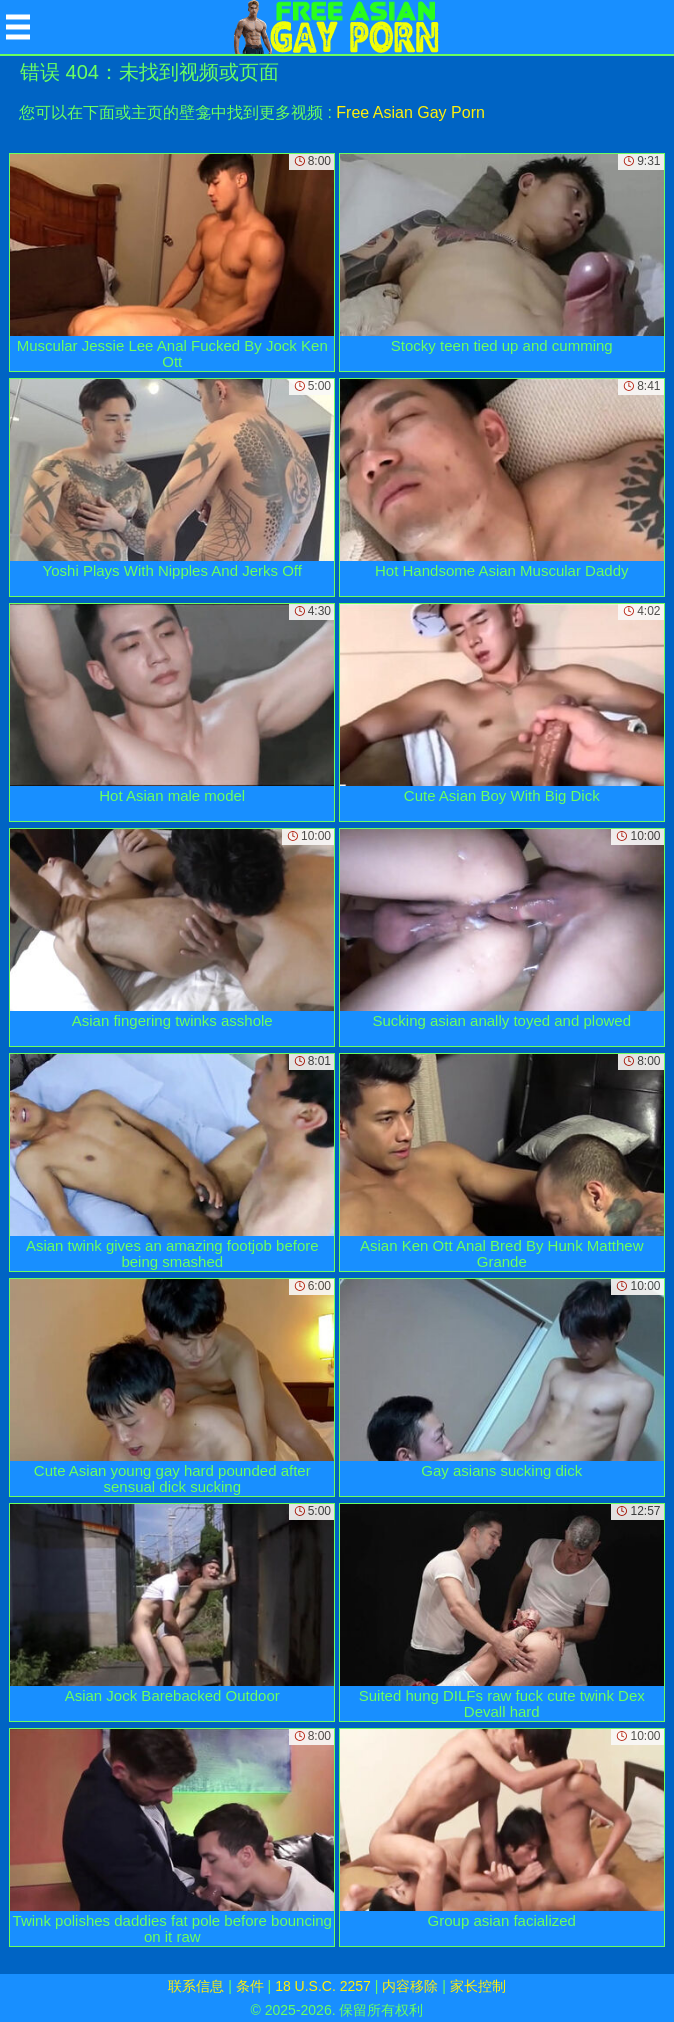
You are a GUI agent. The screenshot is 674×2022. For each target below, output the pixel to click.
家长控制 (478, 1986)
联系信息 (196, 1986)
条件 (250, 1986)
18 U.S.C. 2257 (323, 1986)
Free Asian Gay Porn (410, 112)
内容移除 (410, 1986)
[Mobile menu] (18, 27)
